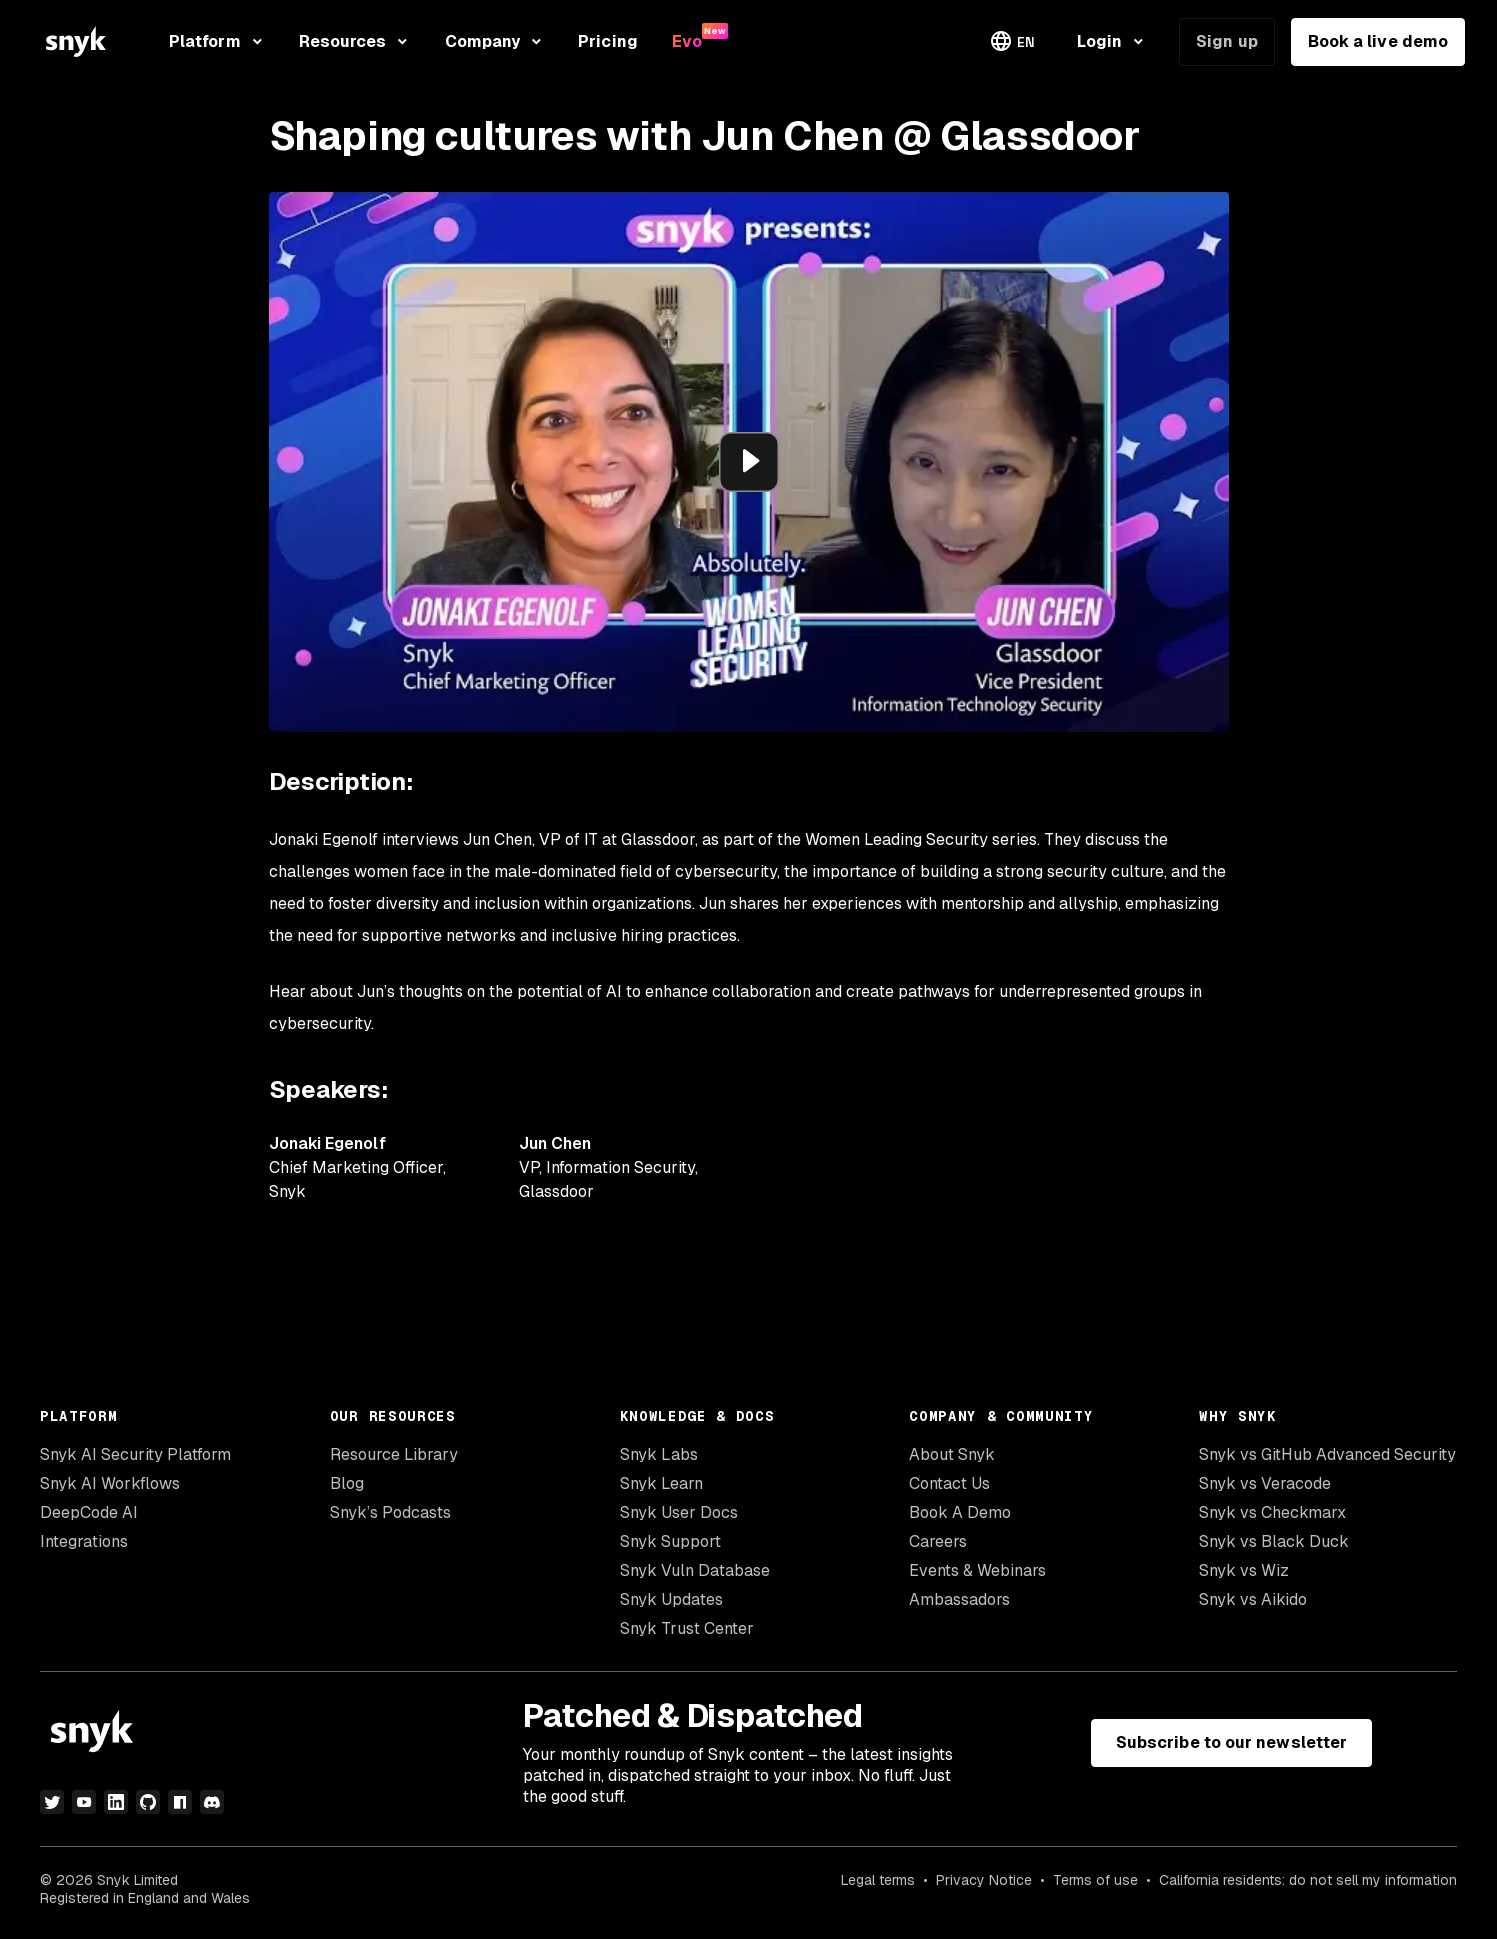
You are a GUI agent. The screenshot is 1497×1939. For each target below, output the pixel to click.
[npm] (180, 1802)
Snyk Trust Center (687, 1628)
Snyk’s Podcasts (390, 1512)
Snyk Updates (671, 1599)
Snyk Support (670, 1541)
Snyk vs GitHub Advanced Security (1327, 1454)
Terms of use (1095, 1880)
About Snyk (952, 1454)
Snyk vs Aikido (1253, 1599)
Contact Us (949, 1483)
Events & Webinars (977, 1570)
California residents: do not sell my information (1308, 1880)
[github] (148, 1802)
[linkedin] (116, 1802)
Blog (347, 1483)
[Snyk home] (76, 41)
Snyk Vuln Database (695, 1570)
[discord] (212, 1802)
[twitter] (52, 1802)
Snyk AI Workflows (110, 1483)
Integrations (84, 1541)
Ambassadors (959, 1599)
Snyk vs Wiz (1244, 1570)
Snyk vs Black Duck (1274, 1541)
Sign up (1227, 41)
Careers (938, 1541)
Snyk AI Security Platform (135, 1454)
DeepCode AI (89, 1512)
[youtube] (84, 1802)
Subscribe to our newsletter (1231, 1742)
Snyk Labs (659, 1454)
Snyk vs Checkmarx (1272, 1512)
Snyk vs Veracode (1265, 1483)
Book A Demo (960, 1512)
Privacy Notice (984, 1880)
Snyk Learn (661, 1483)
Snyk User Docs (679, 1512)
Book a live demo (1378, 41)
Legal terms (878, 1880)
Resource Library (394, 1454)
